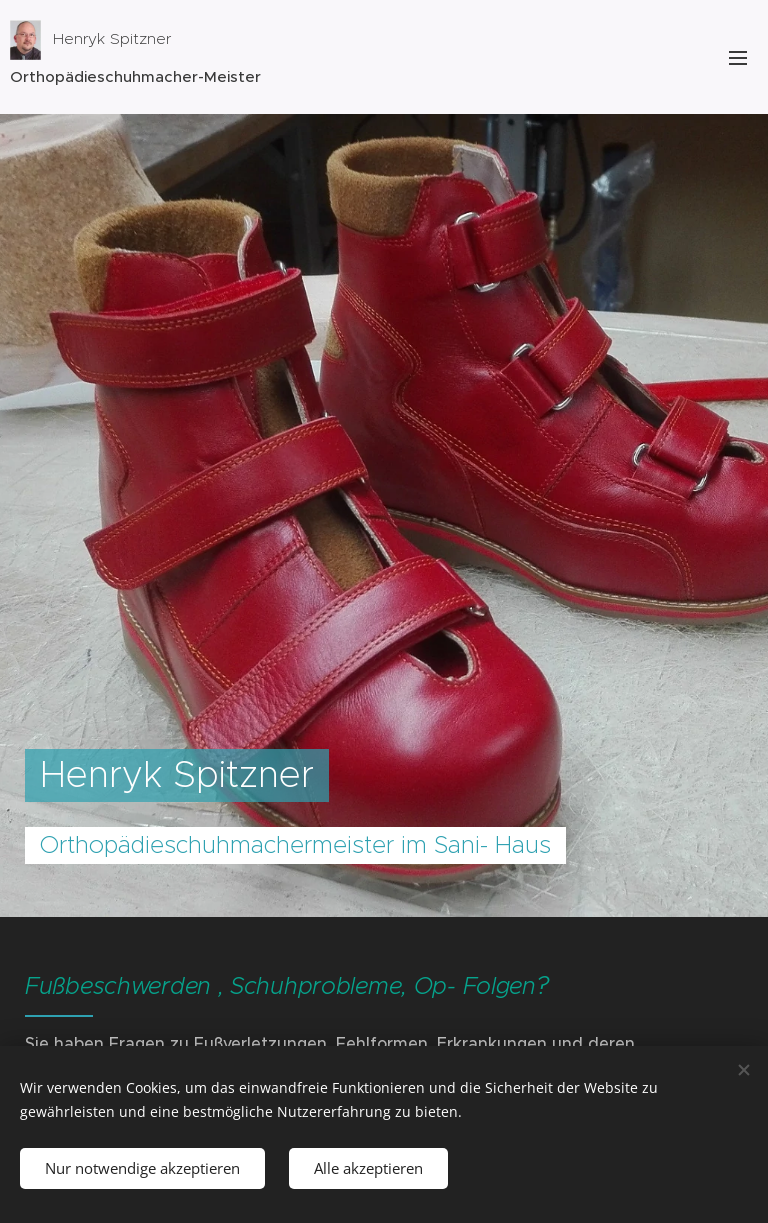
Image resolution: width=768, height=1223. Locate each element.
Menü (738, 58)
